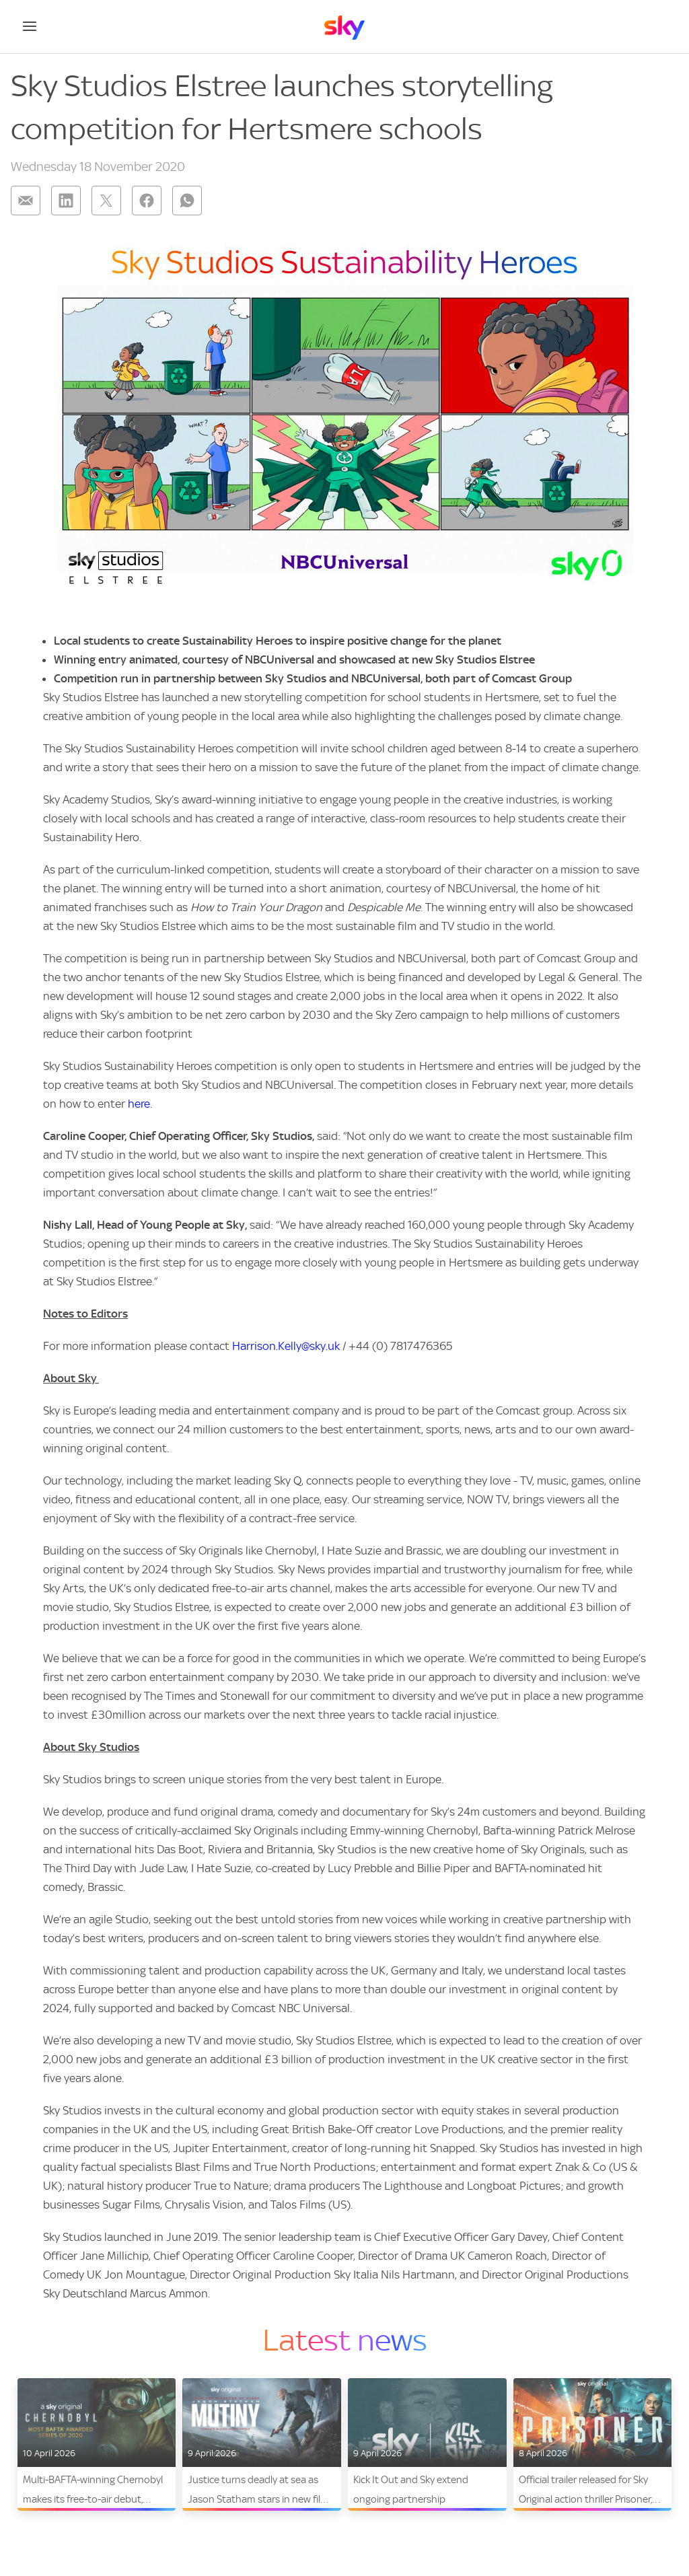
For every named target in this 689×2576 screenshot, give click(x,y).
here (139, 1103)
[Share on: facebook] (146, 200)
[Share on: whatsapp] (187, 200)
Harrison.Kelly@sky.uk (286, 1346)
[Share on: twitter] (106, 200)
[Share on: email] (25, 200)
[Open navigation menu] (29, 26)
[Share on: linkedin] (66, 200)
